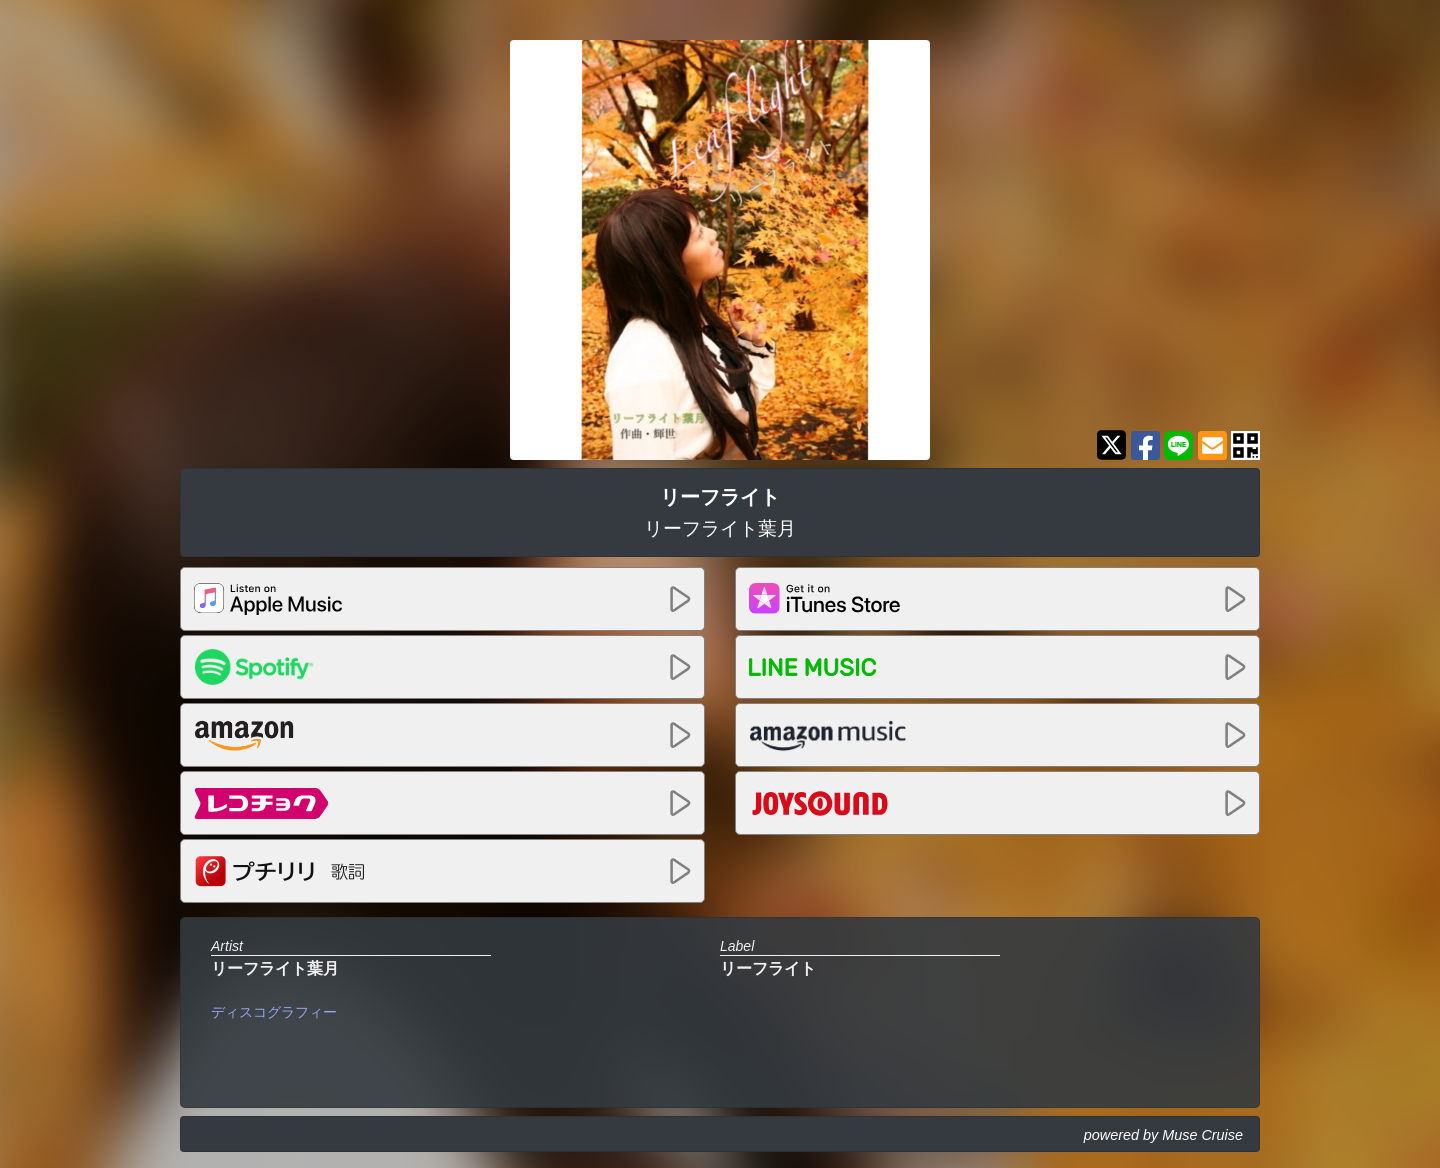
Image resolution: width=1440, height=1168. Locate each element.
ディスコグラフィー (274, 1012)
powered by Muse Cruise (1163, 1135)
